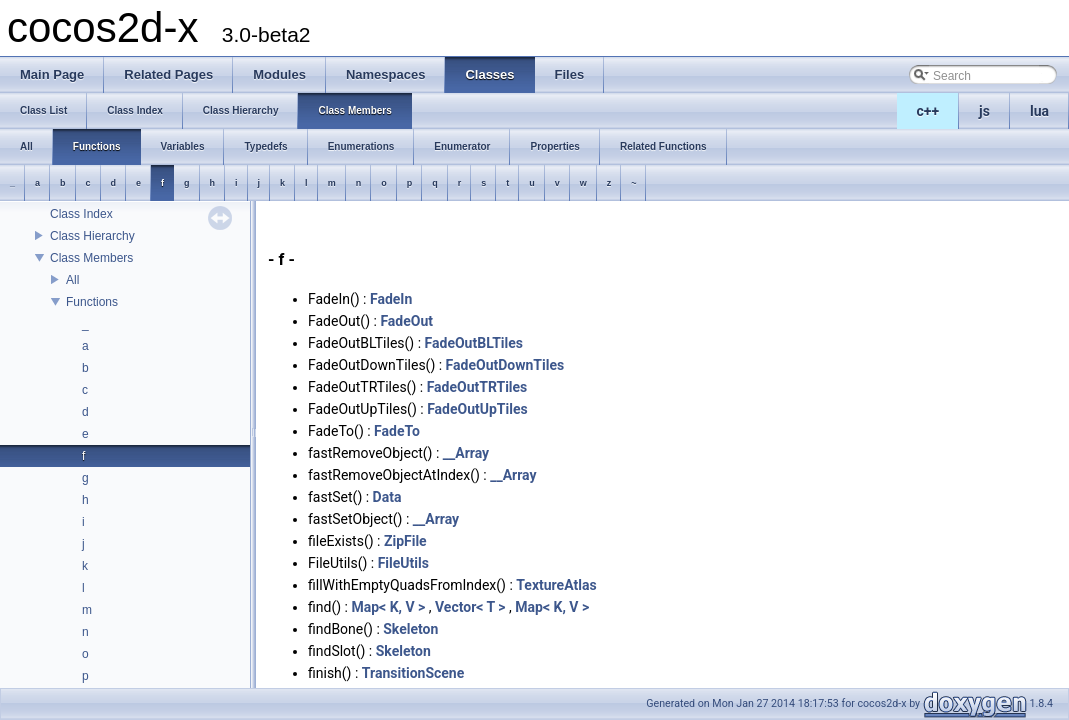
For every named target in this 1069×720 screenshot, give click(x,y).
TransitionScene (413, 673)
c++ (928, 111)
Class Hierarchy (92, 236)
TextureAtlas (556, 585)
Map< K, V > (388, 607)
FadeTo (397, 431)
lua (1039, 111)
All (72, 280)
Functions (92, 302)
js (984, 111)
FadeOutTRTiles (477, 387)
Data (387, 497)
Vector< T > (470, 607)
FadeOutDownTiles (505, 365)
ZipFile (405, 541)
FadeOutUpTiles (477, 409)
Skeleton (410, 629)
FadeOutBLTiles (474, 343)
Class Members (91, 258)
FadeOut (406, 321)
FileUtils (403, 563)
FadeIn (391, 299)
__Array (466, 453)
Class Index (81, 214)
